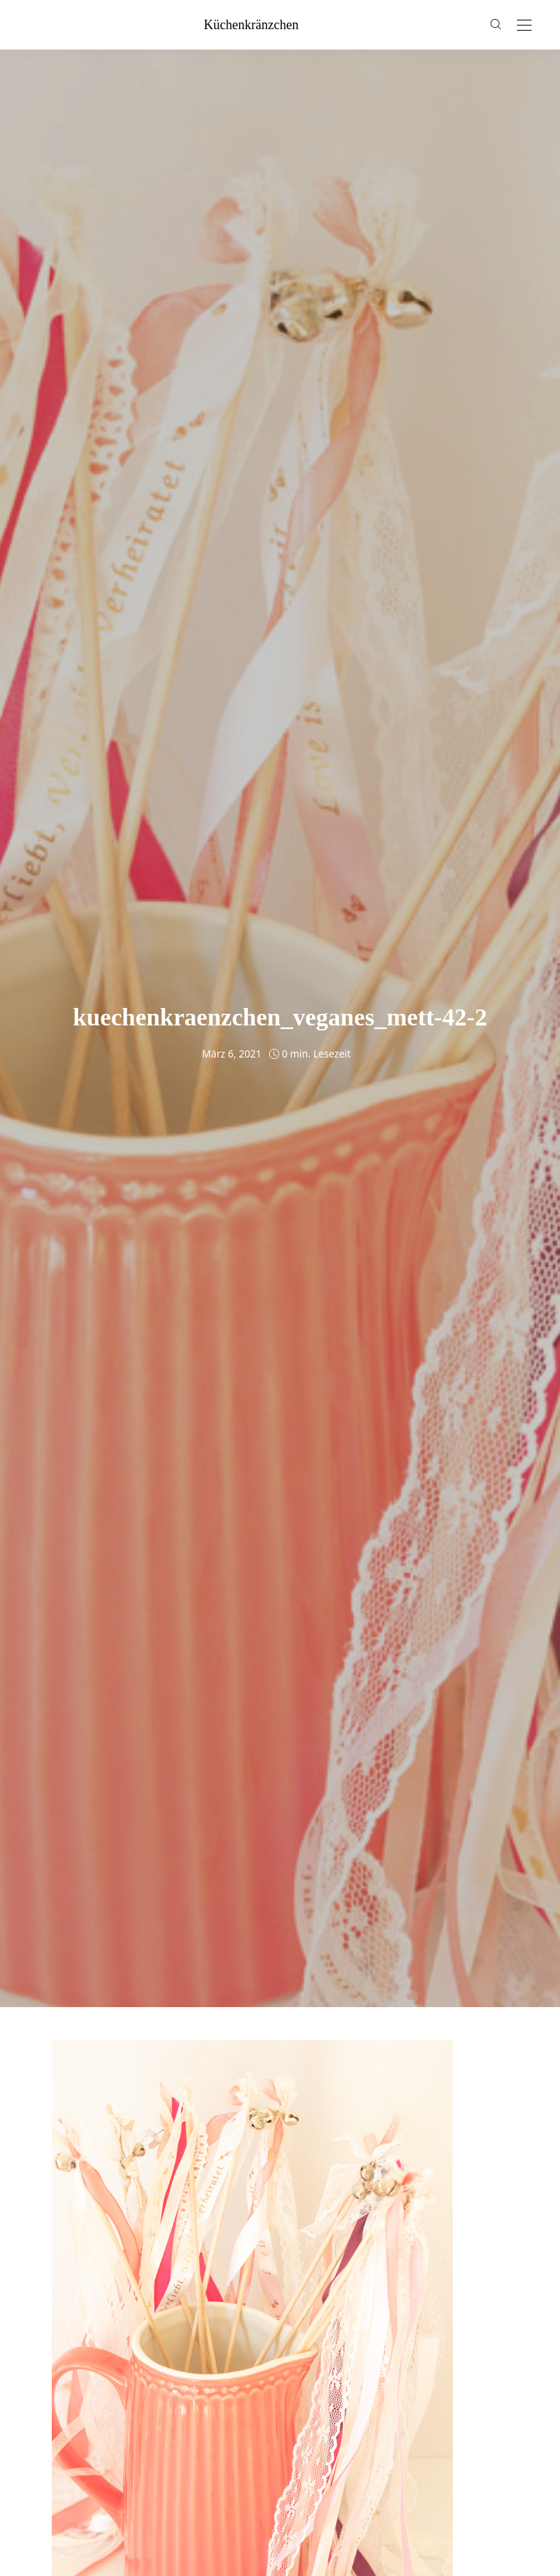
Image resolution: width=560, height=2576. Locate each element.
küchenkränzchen (251, 25)
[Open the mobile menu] (524, 26)
